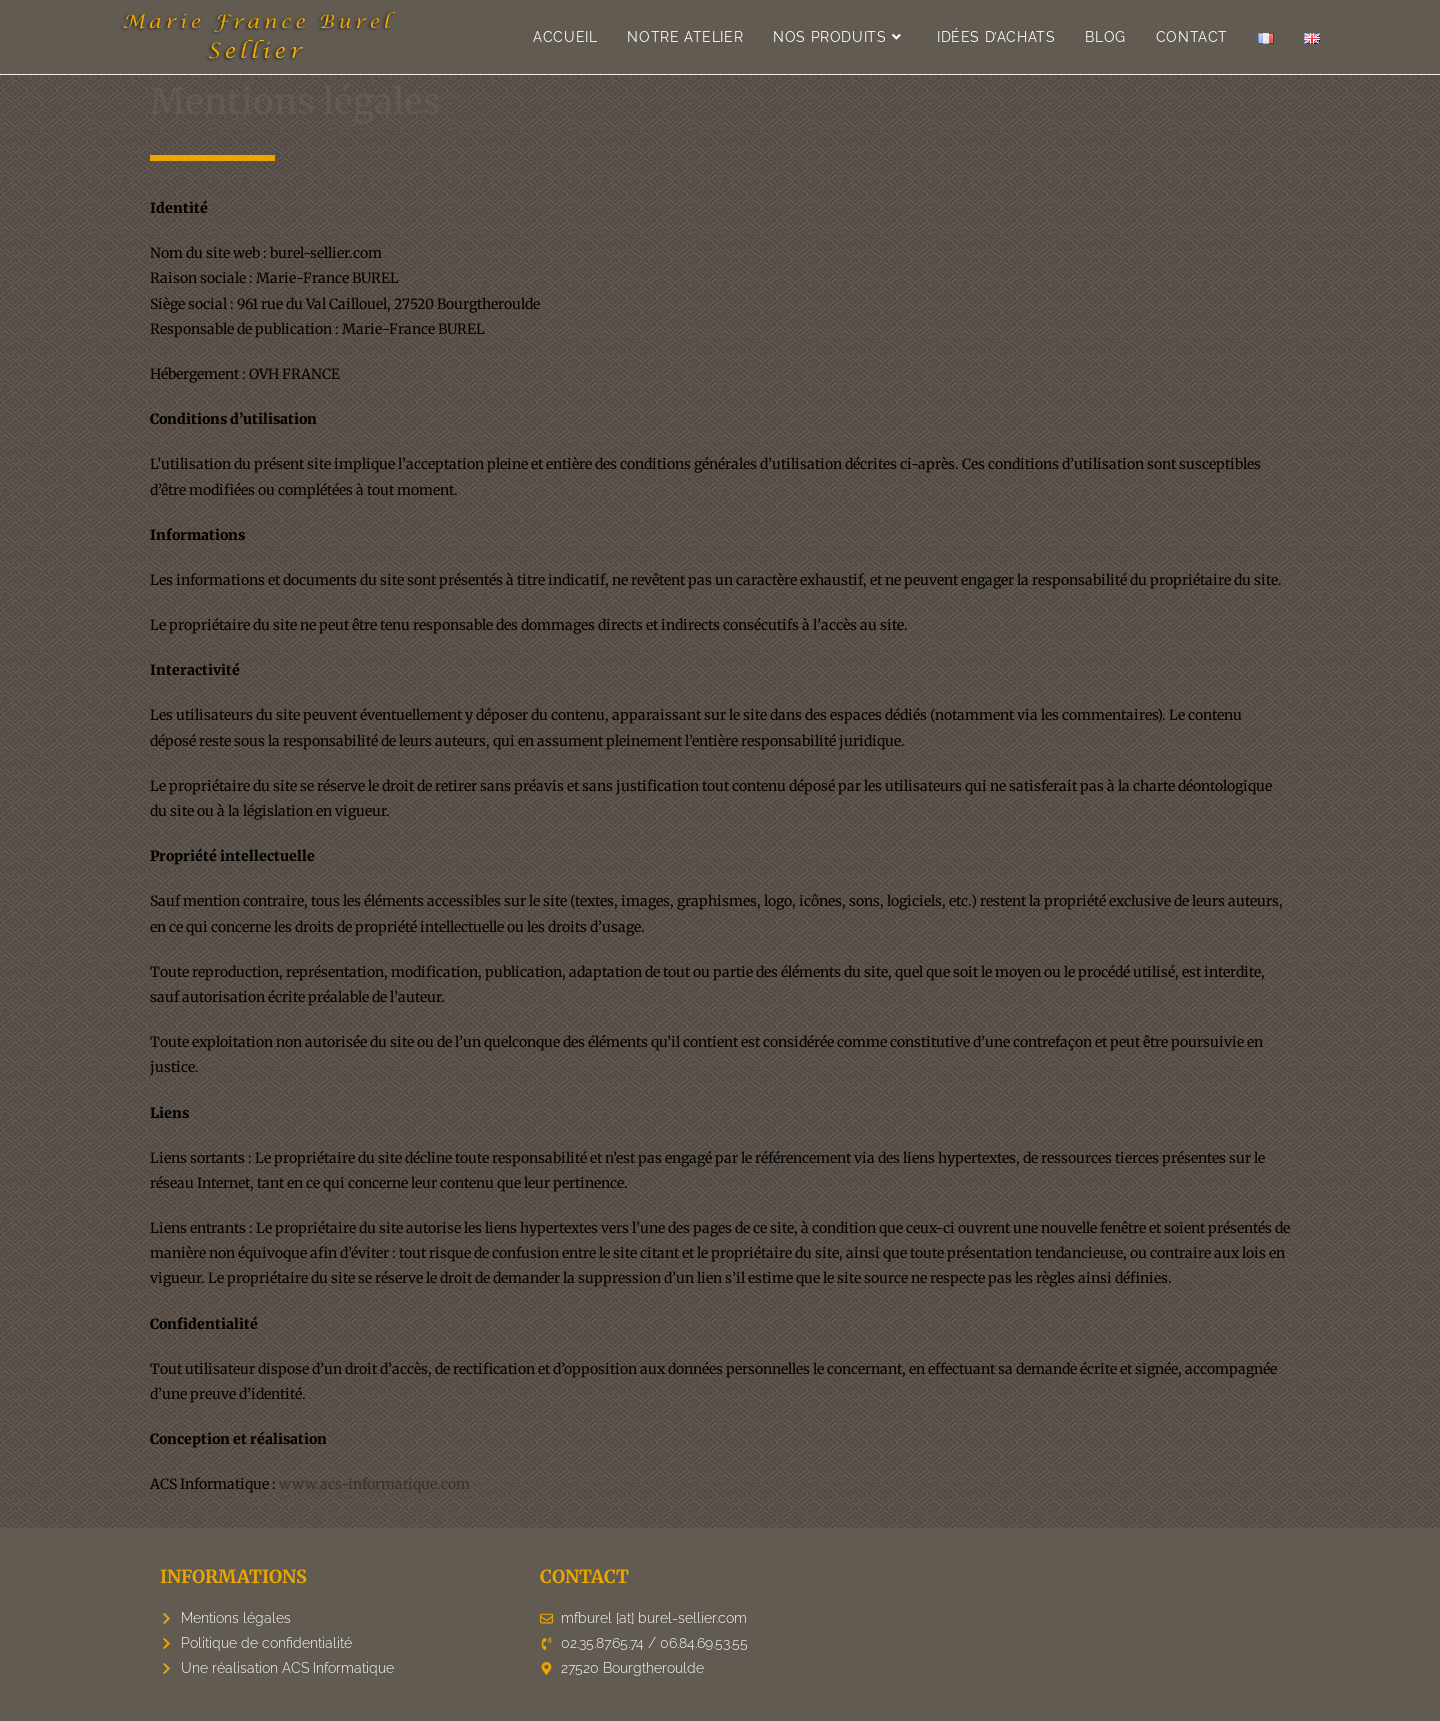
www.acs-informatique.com (374, 1484)
